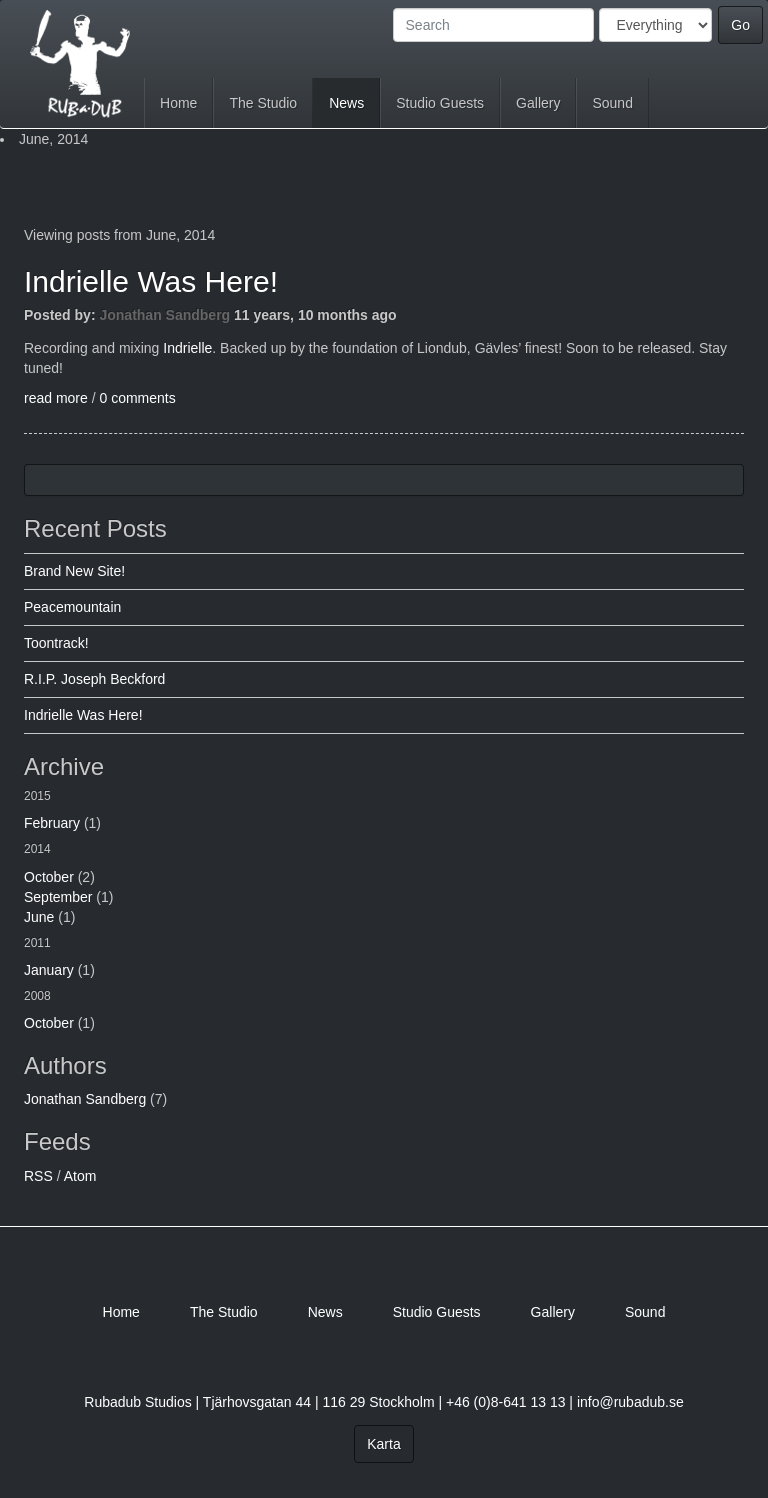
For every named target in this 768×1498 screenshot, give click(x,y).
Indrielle (187, 348)
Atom (80, 1176)
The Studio (263, 103)
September (58, 897)
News (346, 103)
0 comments (137, 398)
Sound (612, 103)
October (49, 877)
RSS (38, 1176)
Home (178, 103)
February (52, 823)
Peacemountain (72, 607)
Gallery (538, 103)
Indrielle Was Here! (151, 281)
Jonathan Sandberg (164, 315)
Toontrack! (56, 643)
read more (56, 398)
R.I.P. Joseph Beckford (94, 679)
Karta (383, 1444)
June (39, 917)
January (49, 970)
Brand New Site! (74, 571)
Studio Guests (440, 103)
